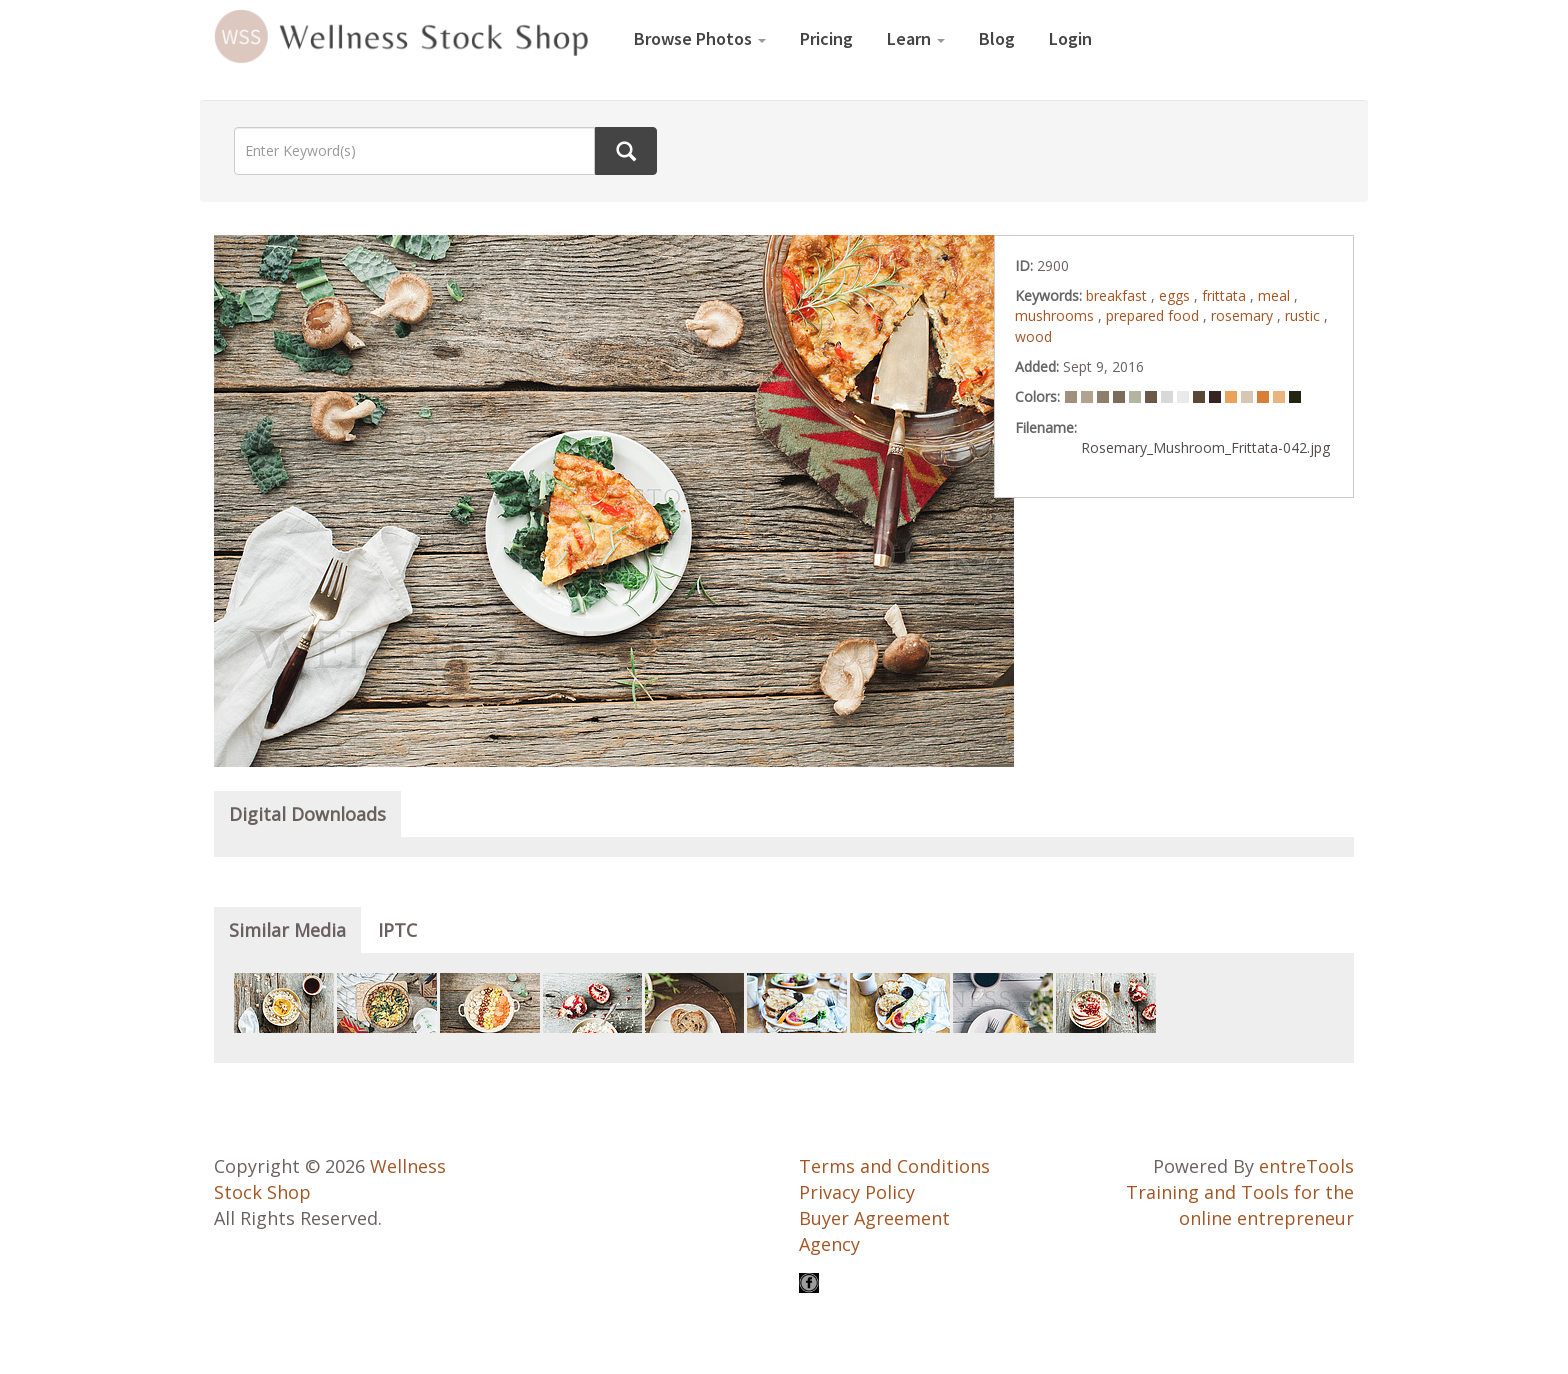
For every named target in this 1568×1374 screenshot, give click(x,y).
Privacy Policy (857, 1192)
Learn (916, 38)
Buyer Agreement (874, 1218)
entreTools (1306, 1166)
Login (1070, 38)
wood (1033, 336)
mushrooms (1056, 315)
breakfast (1118, 295)
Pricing (826, 38)
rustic (1304, 315)
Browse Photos (700, 38)
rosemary (1244, 315)
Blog (997, 38)
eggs (1176, 295)
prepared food (1154, 315)
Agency (829, 1244)
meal (1276, 295)
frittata (1226, 295)
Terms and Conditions (894, 1166)
